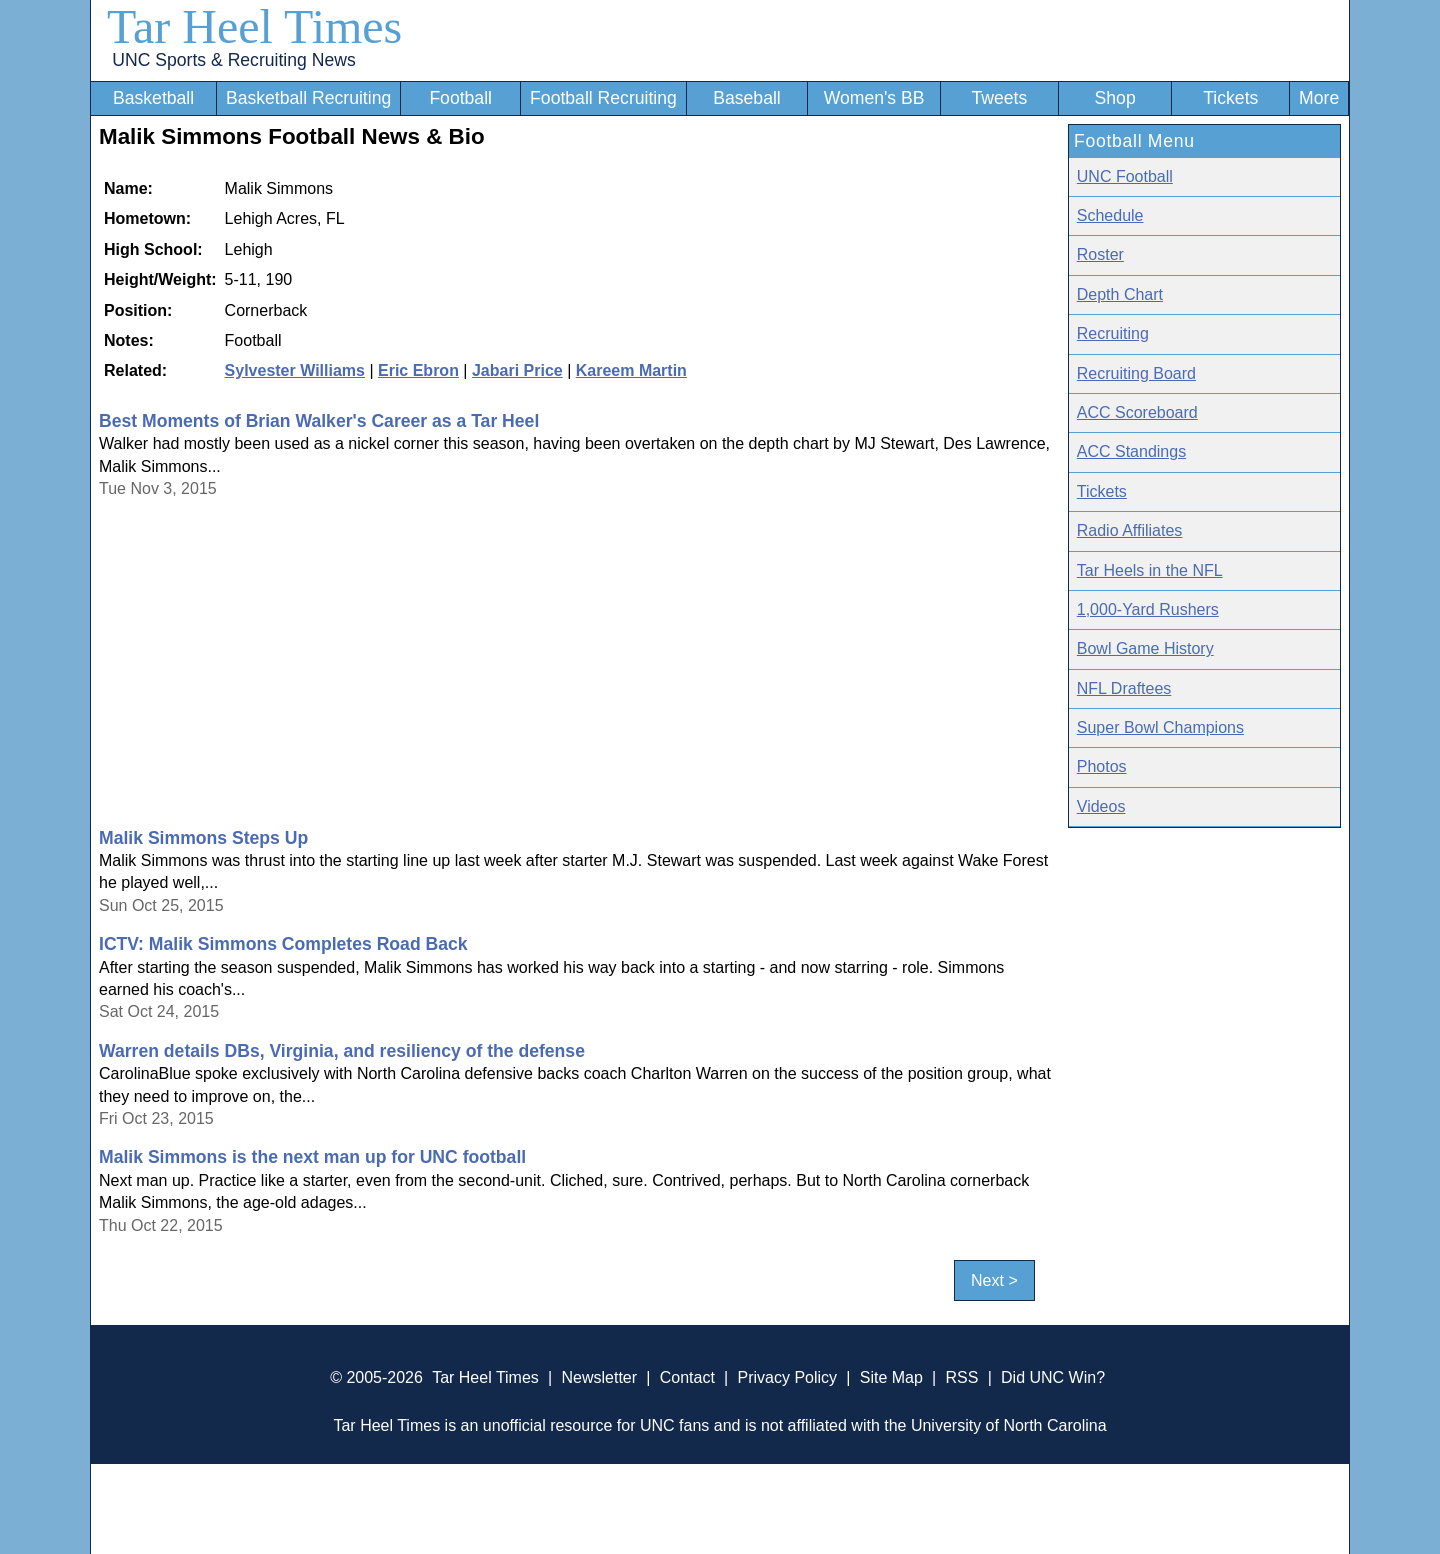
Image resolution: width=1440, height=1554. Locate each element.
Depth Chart (1120, 294)
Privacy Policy (787, 1377)
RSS (961, 1377)
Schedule (1110, 215)
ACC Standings (1131, 451)
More (1319, 98)
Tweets (999, 98)
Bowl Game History (1145, 648)
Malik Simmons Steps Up (203, 838)
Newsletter (599, 1377)
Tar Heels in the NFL (1150, 570)
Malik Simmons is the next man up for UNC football (312, 1157)
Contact (687, 1377)
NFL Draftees (1124, 688)
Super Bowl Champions (1160, 727)
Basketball (153, 98)
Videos (1101, 806)
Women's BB (874, 98)
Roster (1100, 254)
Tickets (1230, 98)
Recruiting (1113, 333)
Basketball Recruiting (308, 98)
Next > (994, 1280)
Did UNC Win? (1053, 1377)
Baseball (747, 98)
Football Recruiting (603, 98)
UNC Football (1125, 176)
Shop (1115, 98)
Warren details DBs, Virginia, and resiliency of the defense (342, 1051)
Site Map (891, 1377)
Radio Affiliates (1130, 530)
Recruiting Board (1136, 373)
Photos (1102, 766)
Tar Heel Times (254, 26)
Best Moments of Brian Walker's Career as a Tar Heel (319, 421)
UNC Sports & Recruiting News (233, 60)
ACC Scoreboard (1137, 412)
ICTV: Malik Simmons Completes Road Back (283, 944)
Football (460, 98)
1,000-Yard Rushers (1148, 609)
